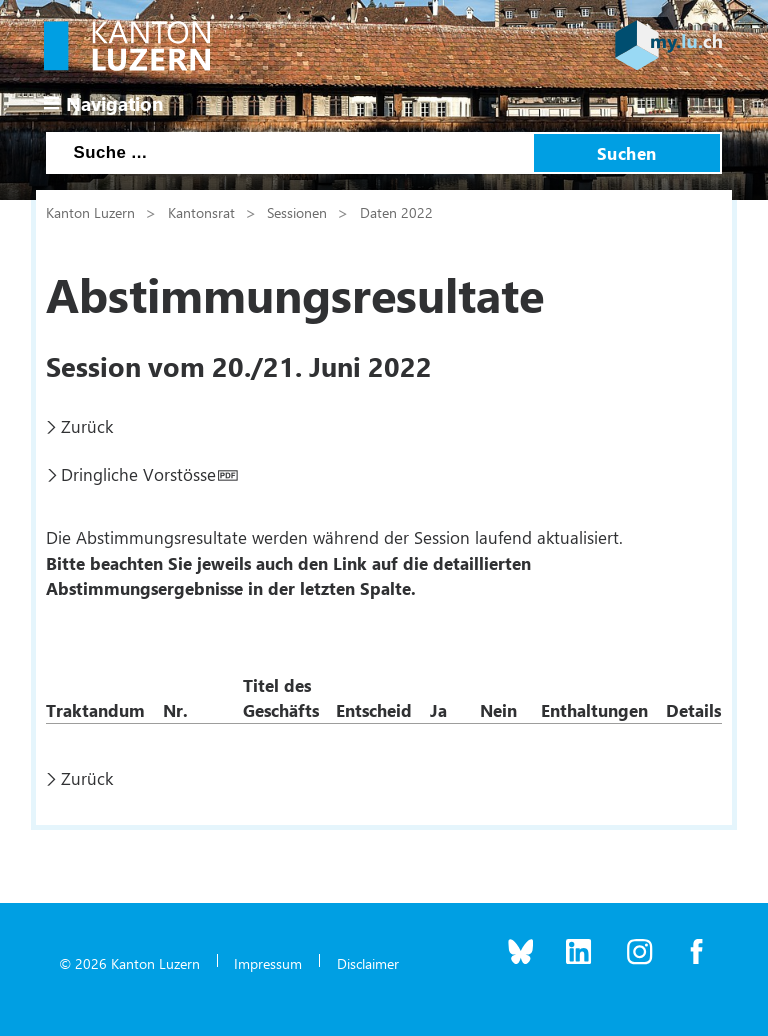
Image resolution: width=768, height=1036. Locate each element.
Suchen (627, 153)
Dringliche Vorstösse (138, 474)
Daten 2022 (396, 212)
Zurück (87, 426)
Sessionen (297, 212)
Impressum (268, 963)
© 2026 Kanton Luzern (129, 963)
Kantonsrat (201, 212)
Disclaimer (368, 963)
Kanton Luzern (90, 212)
